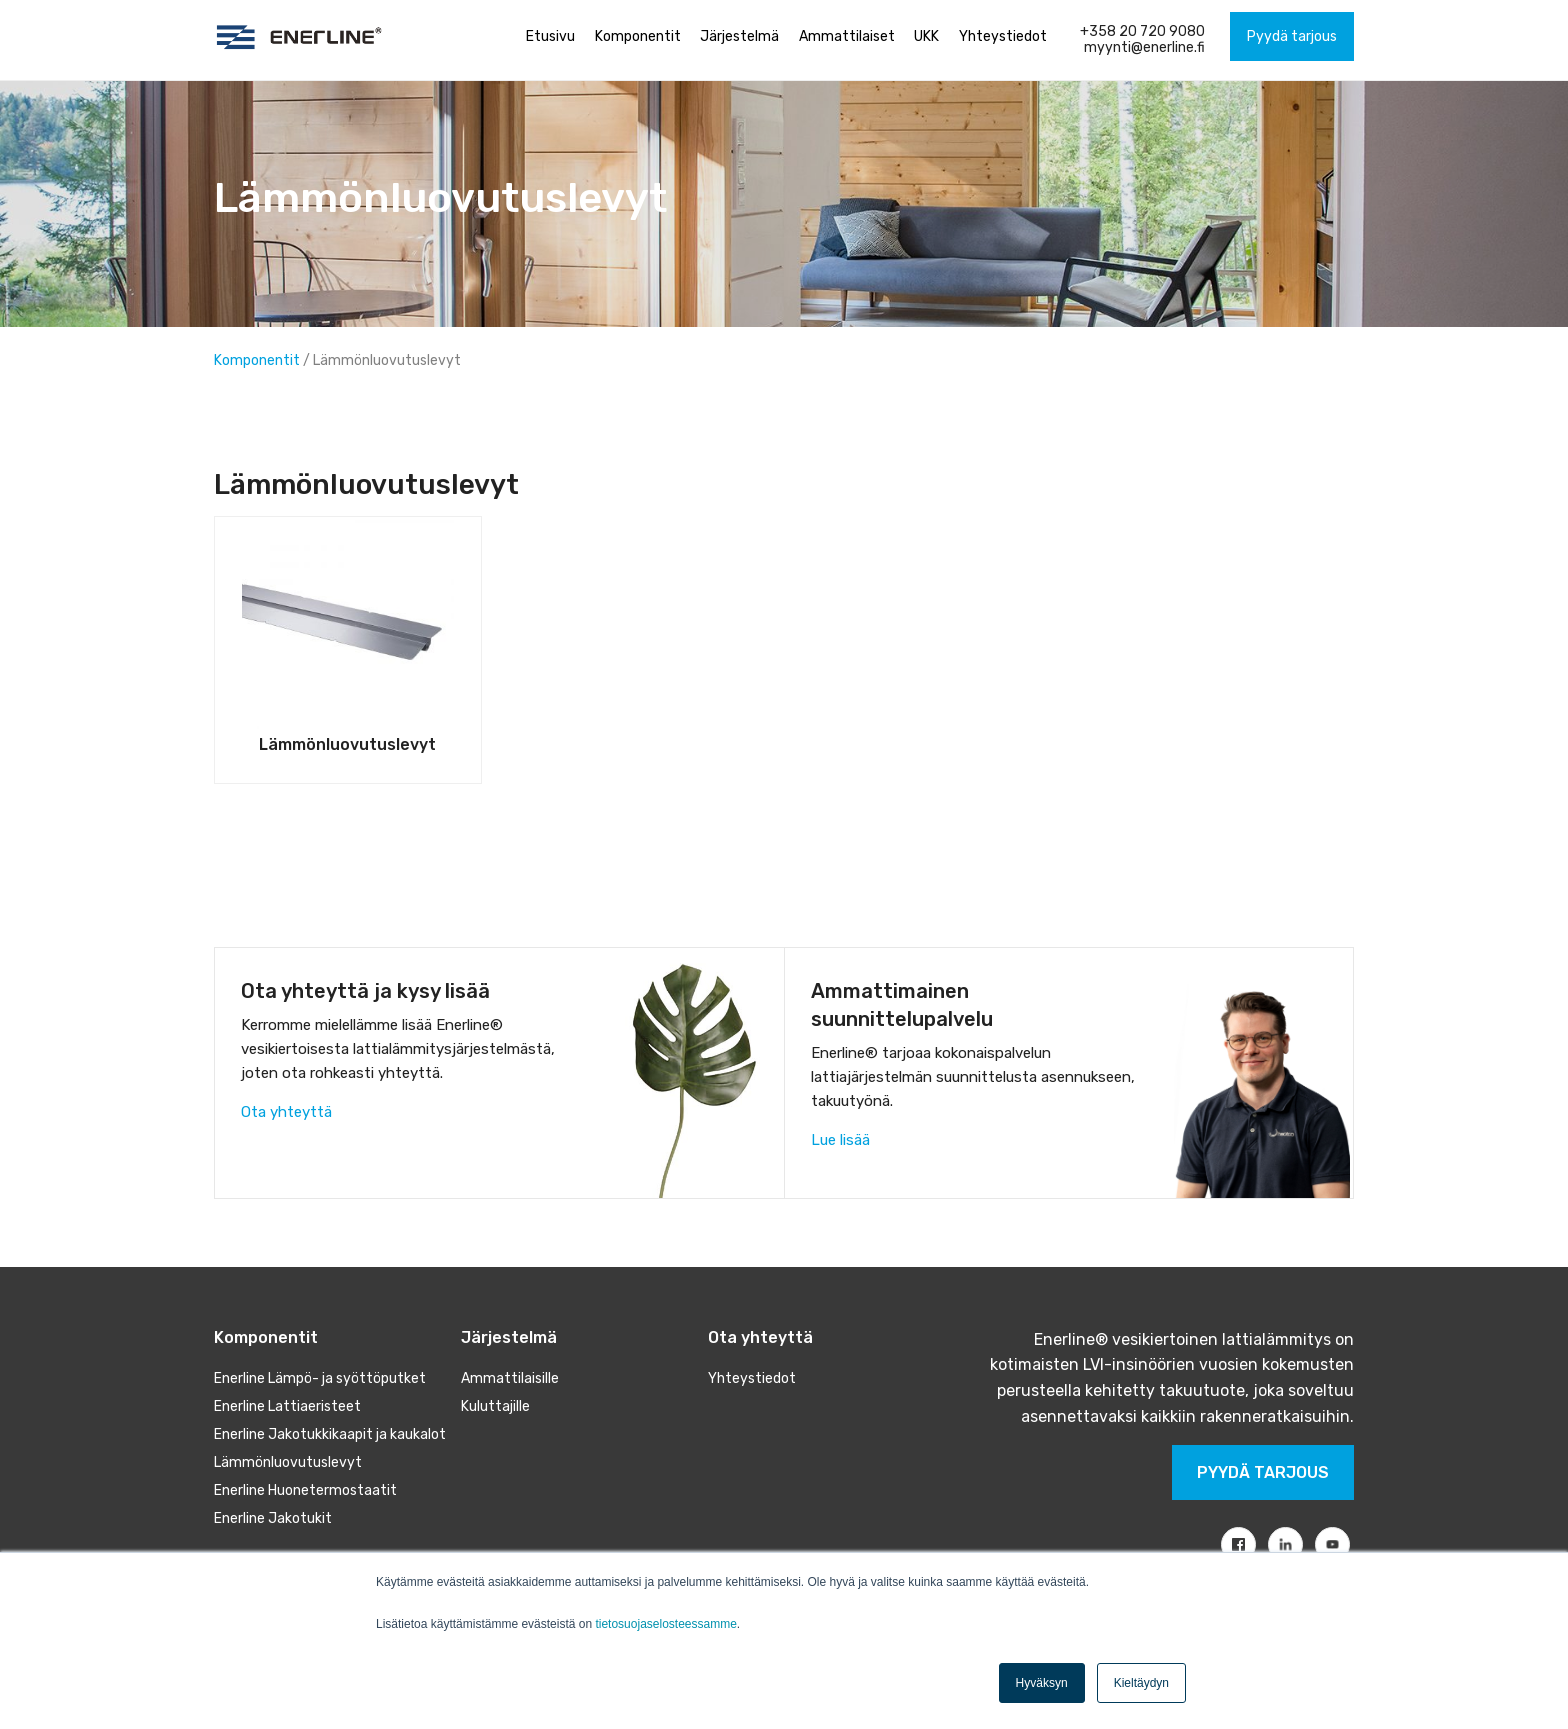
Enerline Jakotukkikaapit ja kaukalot (330, 1434)
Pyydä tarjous (1263, 1472)
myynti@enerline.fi (1144, 47)
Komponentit (258, 360)
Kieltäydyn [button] (1141, 1683)
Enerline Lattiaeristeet (287, 1406)
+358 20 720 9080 (1142, 31)
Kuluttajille (495, 1406)
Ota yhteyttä (286, 1112)
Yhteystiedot (752, 1378)
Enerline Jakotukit (273, 1518)
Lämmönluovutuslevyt (288, 1462)
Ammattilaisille (510, 1378)
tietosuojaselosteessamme (665, 1624)
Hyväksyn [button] (1042, 1683)
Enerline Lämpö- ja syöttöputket (320, 1378)
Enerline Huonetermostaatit (305, 1490)
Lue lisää (840, 1140)
